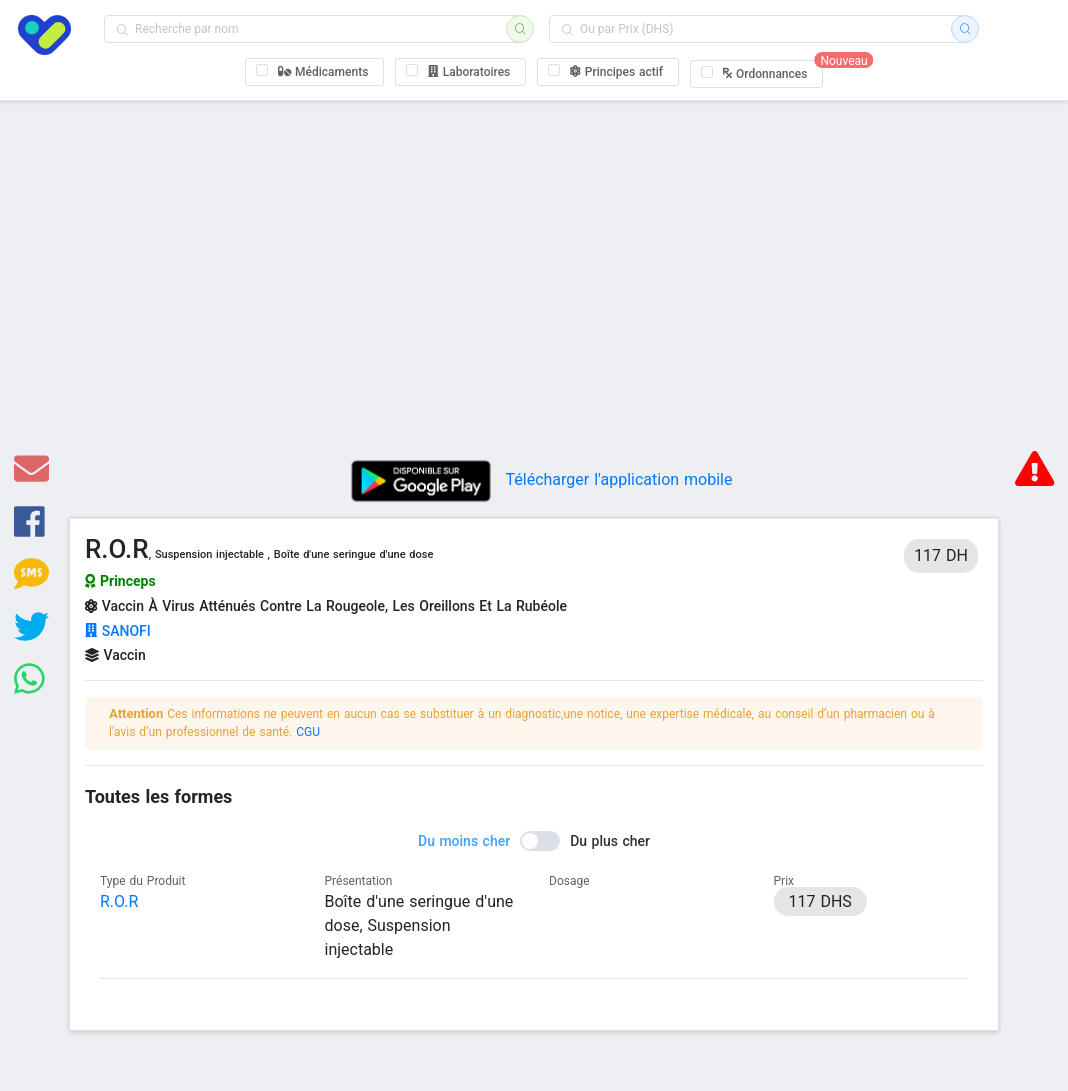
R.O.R (119, 901)
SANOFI (118, 631)
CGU (308, 732)
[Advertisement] (534, 289)
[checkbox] (315, 72)
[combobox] (311, 29)
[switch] (534, 841)
